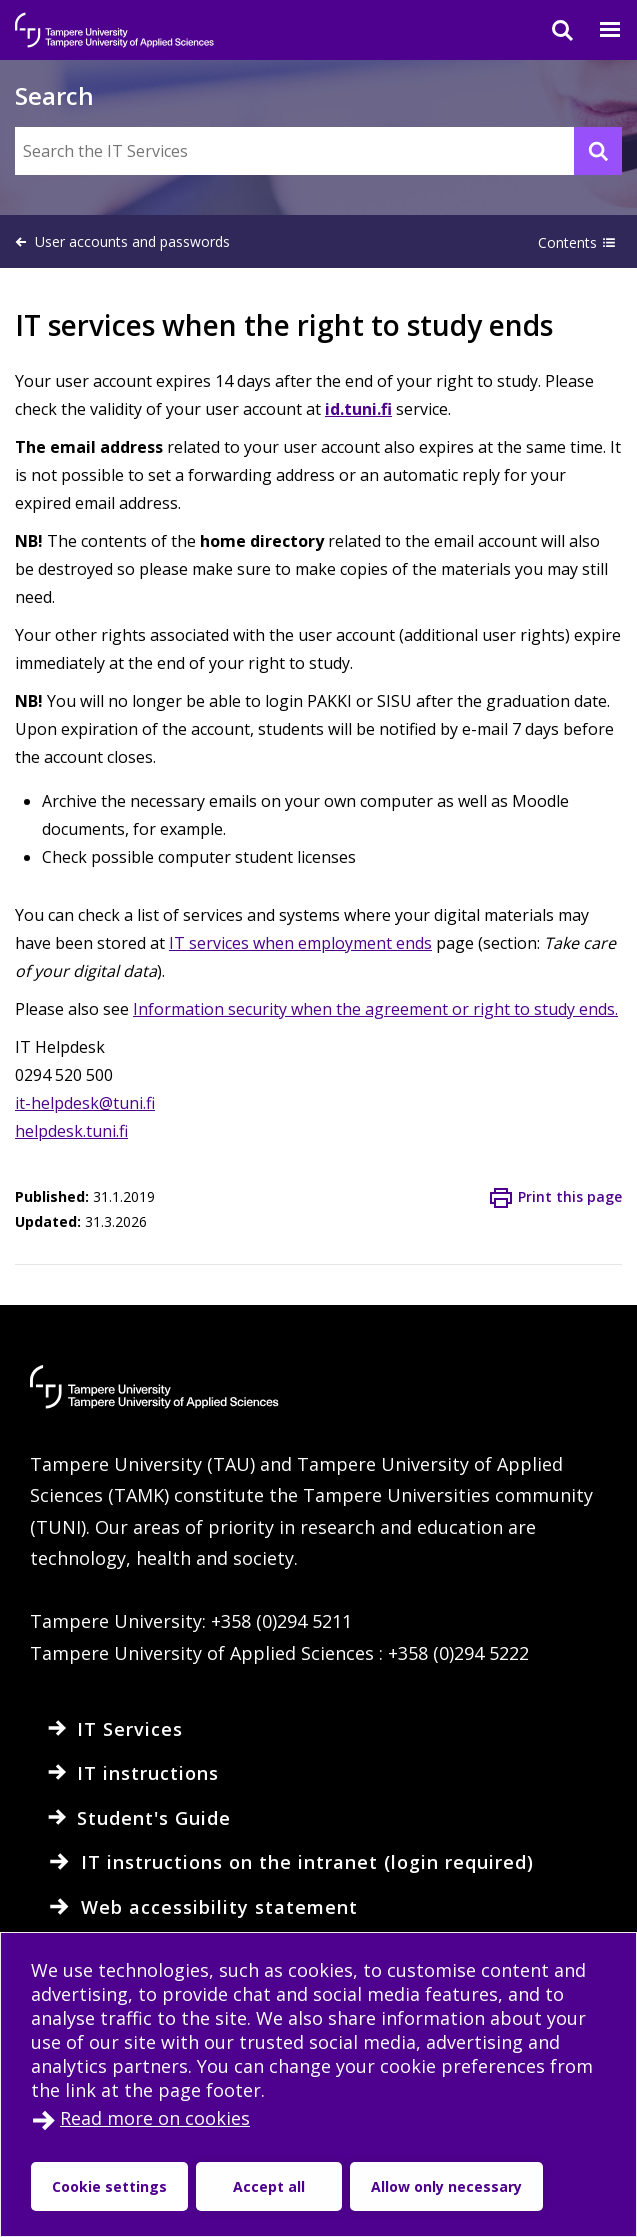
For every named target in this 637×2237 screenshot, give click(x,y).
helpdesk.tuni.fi (71, 1131)
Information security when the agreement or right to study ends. (375, 1009)
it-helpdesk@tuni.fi (85, 1103)
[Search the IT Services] (318, 151)
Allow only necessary (446, 2186)
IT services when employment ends (300, 943)
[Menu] (598, 30)
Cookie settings (109, 2186)
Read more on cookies (155, 2118)
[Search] (550, 30)
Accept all (269, 2186)
